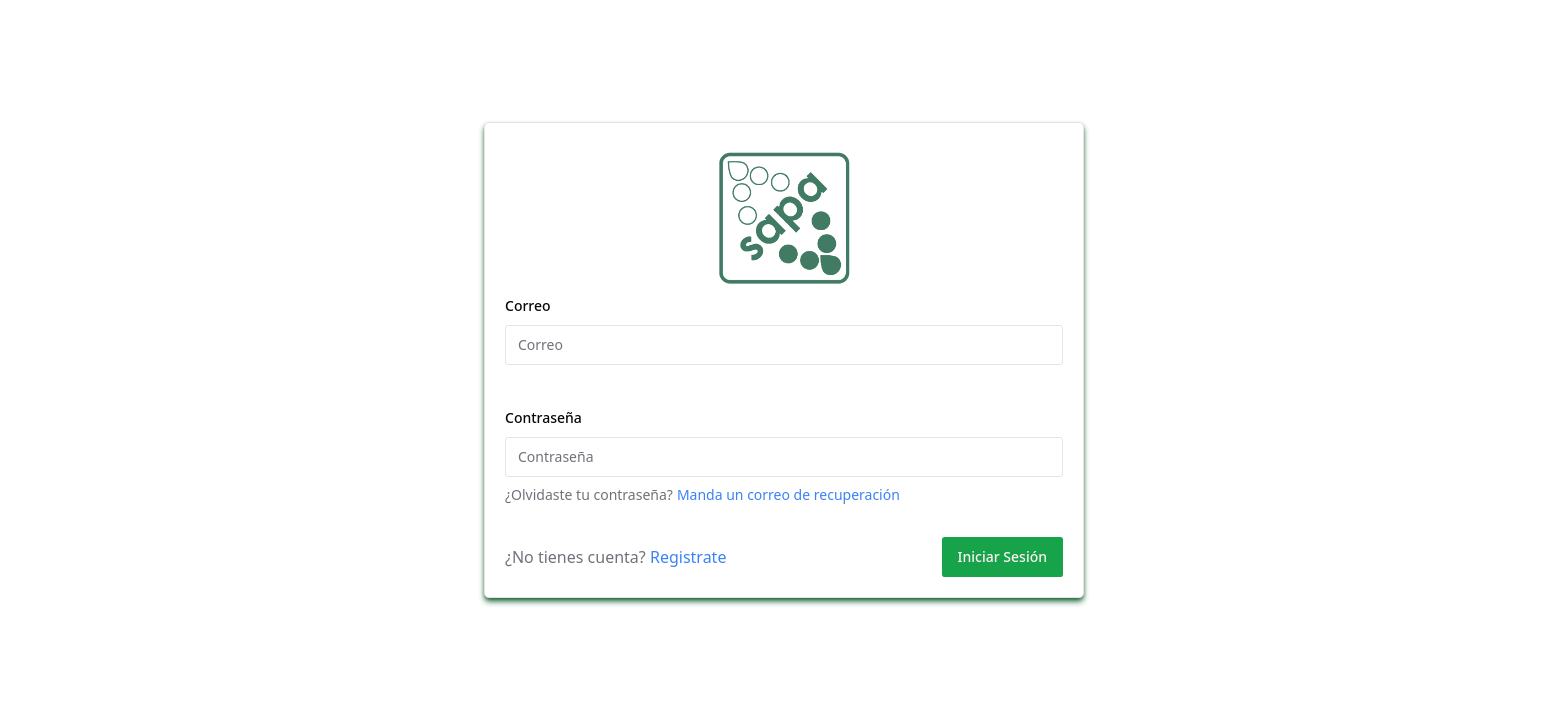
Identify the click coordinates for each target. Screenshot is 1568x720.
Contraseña (543, 417)
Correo (528, 305)
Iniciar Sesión (1002, 556)
